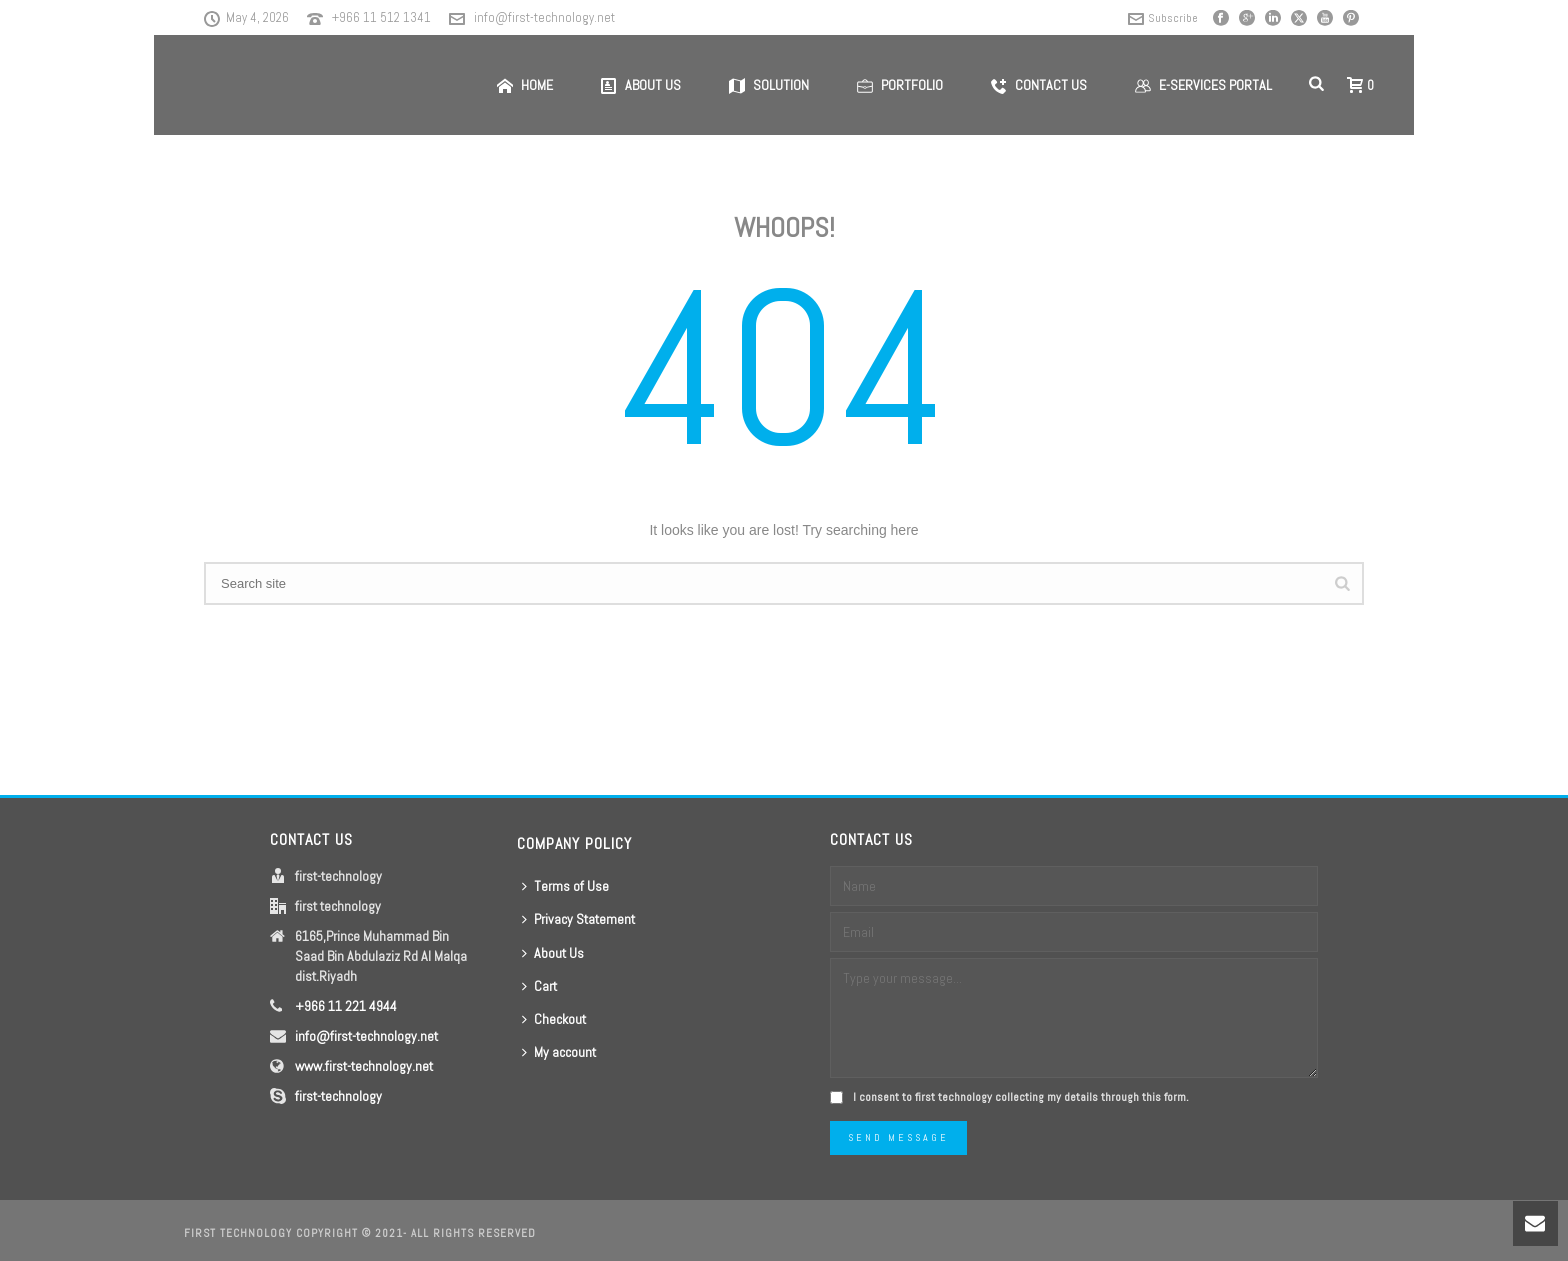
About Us (553, 953)
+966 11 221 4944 (346, 1006)
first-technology (338, 1096)
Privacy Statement (578, 919)
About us (641, 85)
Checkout (554, 1019)
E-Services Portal (1203, 85)
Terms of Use (565, 886)
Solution (769, 85)
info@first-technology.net (544, 17)
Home (525, 85)
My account (559, 1052)
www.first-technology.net (364, 1066)
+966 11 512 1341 (381, 17)
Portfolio (900, 85)
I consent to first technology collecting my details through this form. (1021, 1097)
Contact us (1039, 85)
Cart (539, 986)
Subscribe (1163, 18)
